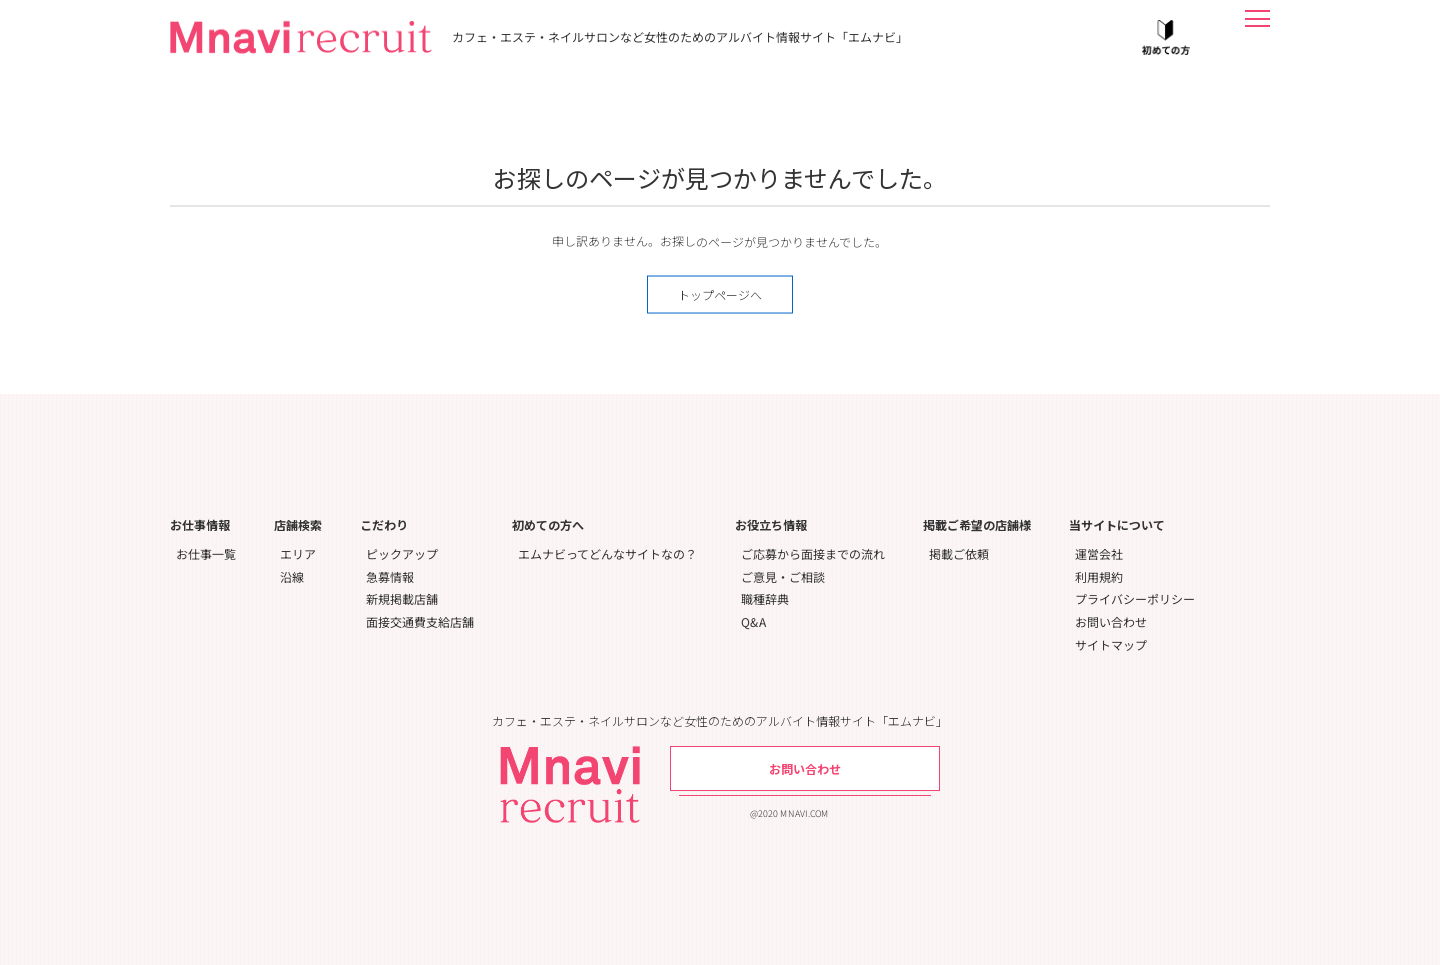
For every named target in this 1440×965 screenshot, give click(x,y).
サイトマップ (1111, 644)
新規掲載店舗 (402, 598)
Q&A (753, 621)
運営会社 (1099, 553)
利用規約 (1099, 576)
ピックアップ (402, 553)
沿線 (292, 576)
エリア (298, 553)
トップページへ (720, 294)
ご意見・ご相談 (783, 576)
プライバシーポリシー (1135, 598)
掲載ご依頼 (959, 553)
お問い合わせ (1111, 621)
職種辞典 (765, 598)
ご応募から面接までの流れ (813, 553)
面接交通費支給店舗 (420, 621)
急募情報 (390, 576)
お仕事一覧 (206, 553)
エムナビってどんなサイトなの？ (607, 553)
